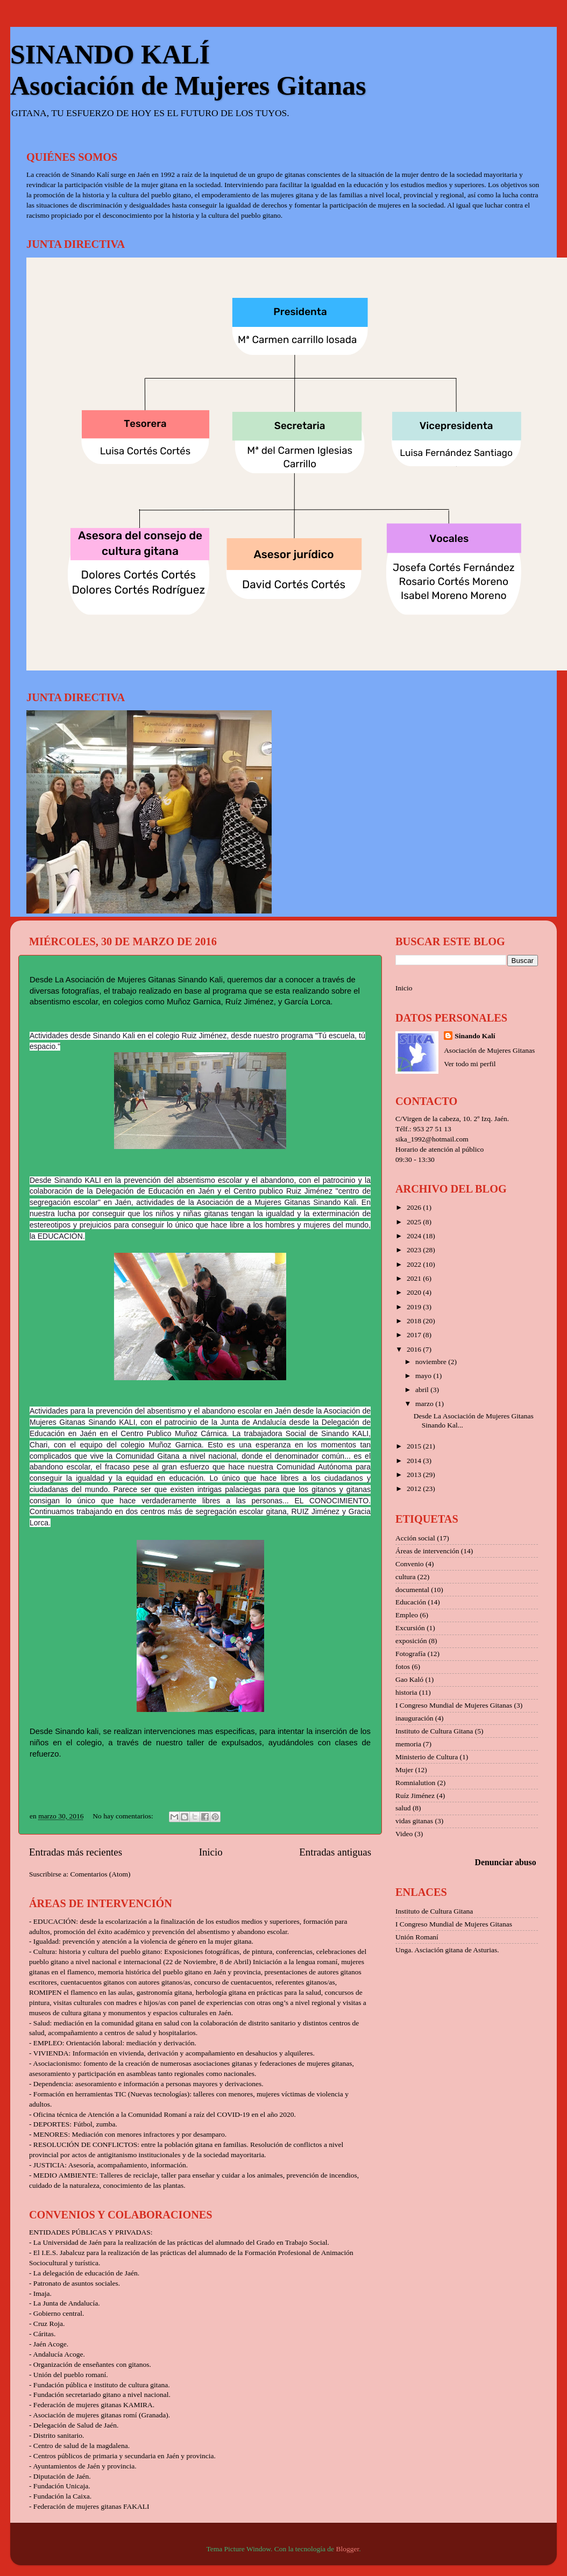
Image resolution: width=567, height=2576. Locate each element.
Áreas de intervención (427, 1551)
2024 (415, 1236)
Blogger (347, 2549)
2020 (415, 1292)
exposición (411, 1641)
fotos (402, 1666)
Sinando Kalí (475, 1036)
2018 (415, 1321)
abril (422, 1390)
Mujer (404, 1770)
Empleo (406, 1615)
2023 (415, 1250)
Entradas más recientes (75, 1852)
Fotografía (410, 1654)
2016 (415, 1349)
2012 (415, 1489)
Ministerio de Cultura (426, 1757)
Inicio (211, 1852)
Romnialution (415, 1783)
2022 (415, 1264)
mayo (424, 1376)
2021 (415, 1278)
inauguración (414, 1718)
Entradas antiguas (335, 1852)
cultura (405, 1577)
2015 (415, 1446)
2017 (415, 1335)
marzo (425, 1404)
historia (406, 1692)
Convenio (409, 1564)
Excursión (410, 1628)
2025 (415, 1222)
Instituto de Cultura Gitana (434, 1731)
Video (404, 1834)
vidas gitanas (414, 1821)
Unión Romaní (416, 1937)
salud (403, 1808)
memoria (408, 1744)
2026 (415, 1207)
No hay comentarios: (124, 1816)
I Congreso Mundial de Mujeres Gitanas (453, 1705)
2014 (415, 1461)
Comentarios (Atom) (100, 1874)
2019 (415, 1307)
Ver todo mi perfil (469, 1064)
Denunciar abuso (505, 1862)
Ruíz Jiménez (415, 1796)
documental (412, 1590)
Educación (410, 1602)
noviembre (431, 1362)
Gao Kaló (409, 1679)
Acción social (415, 1538)
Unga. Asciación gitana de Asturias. (447, 1950)
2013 (415, 1475)
